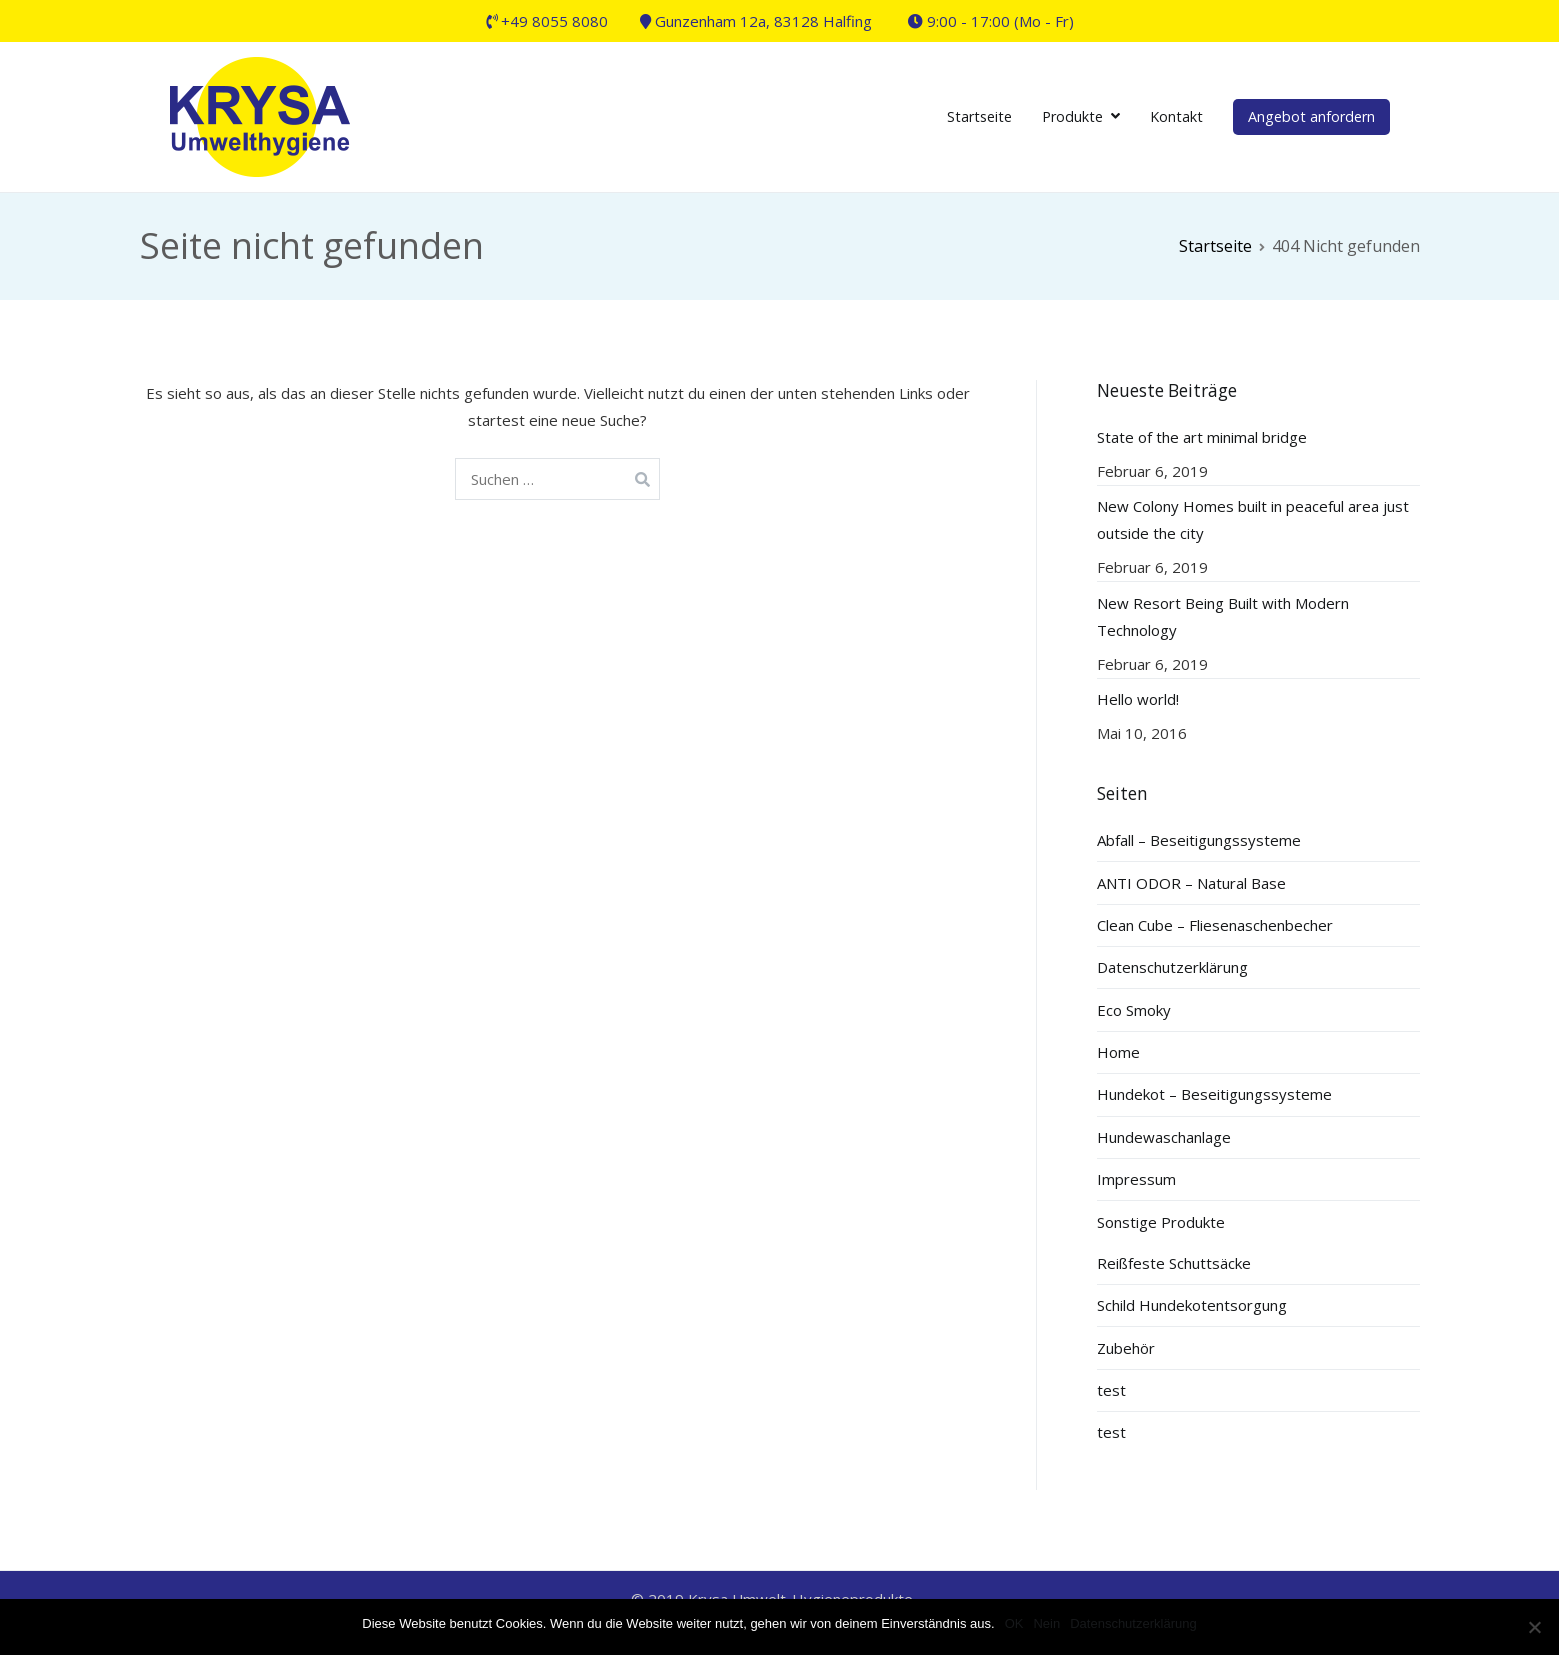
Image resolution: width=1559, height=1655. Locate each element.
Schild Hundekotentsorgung (1192, 1305)
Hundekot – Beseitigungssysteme (1214, 1094)
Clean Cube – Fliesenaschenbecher (1215, 925)
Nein (1046, 1623)
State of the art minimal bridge (1202, 437)
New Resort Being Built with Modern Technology (1223, 616)
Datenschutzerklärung (1172, 967)
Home (1118, 1052)
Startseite (979, 116)
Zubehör (1126, 1348)
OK (1014, 1623)
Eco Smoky (1134, 1010)
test (1111, 1390)
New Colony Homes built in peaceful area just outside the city (1253, 519)
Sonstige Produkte (1161, 1222)
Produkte (1072, 116)
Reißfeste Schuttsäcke (1174, 1263)
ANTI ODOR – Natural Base (1191, 883)
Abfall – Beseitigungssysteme (1199, 840)
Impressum (1136, 1179)
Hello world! (1138, 699)
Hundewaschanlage (1164, 1137)
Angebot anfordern (1311, 116)
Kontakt (1176, 116)
